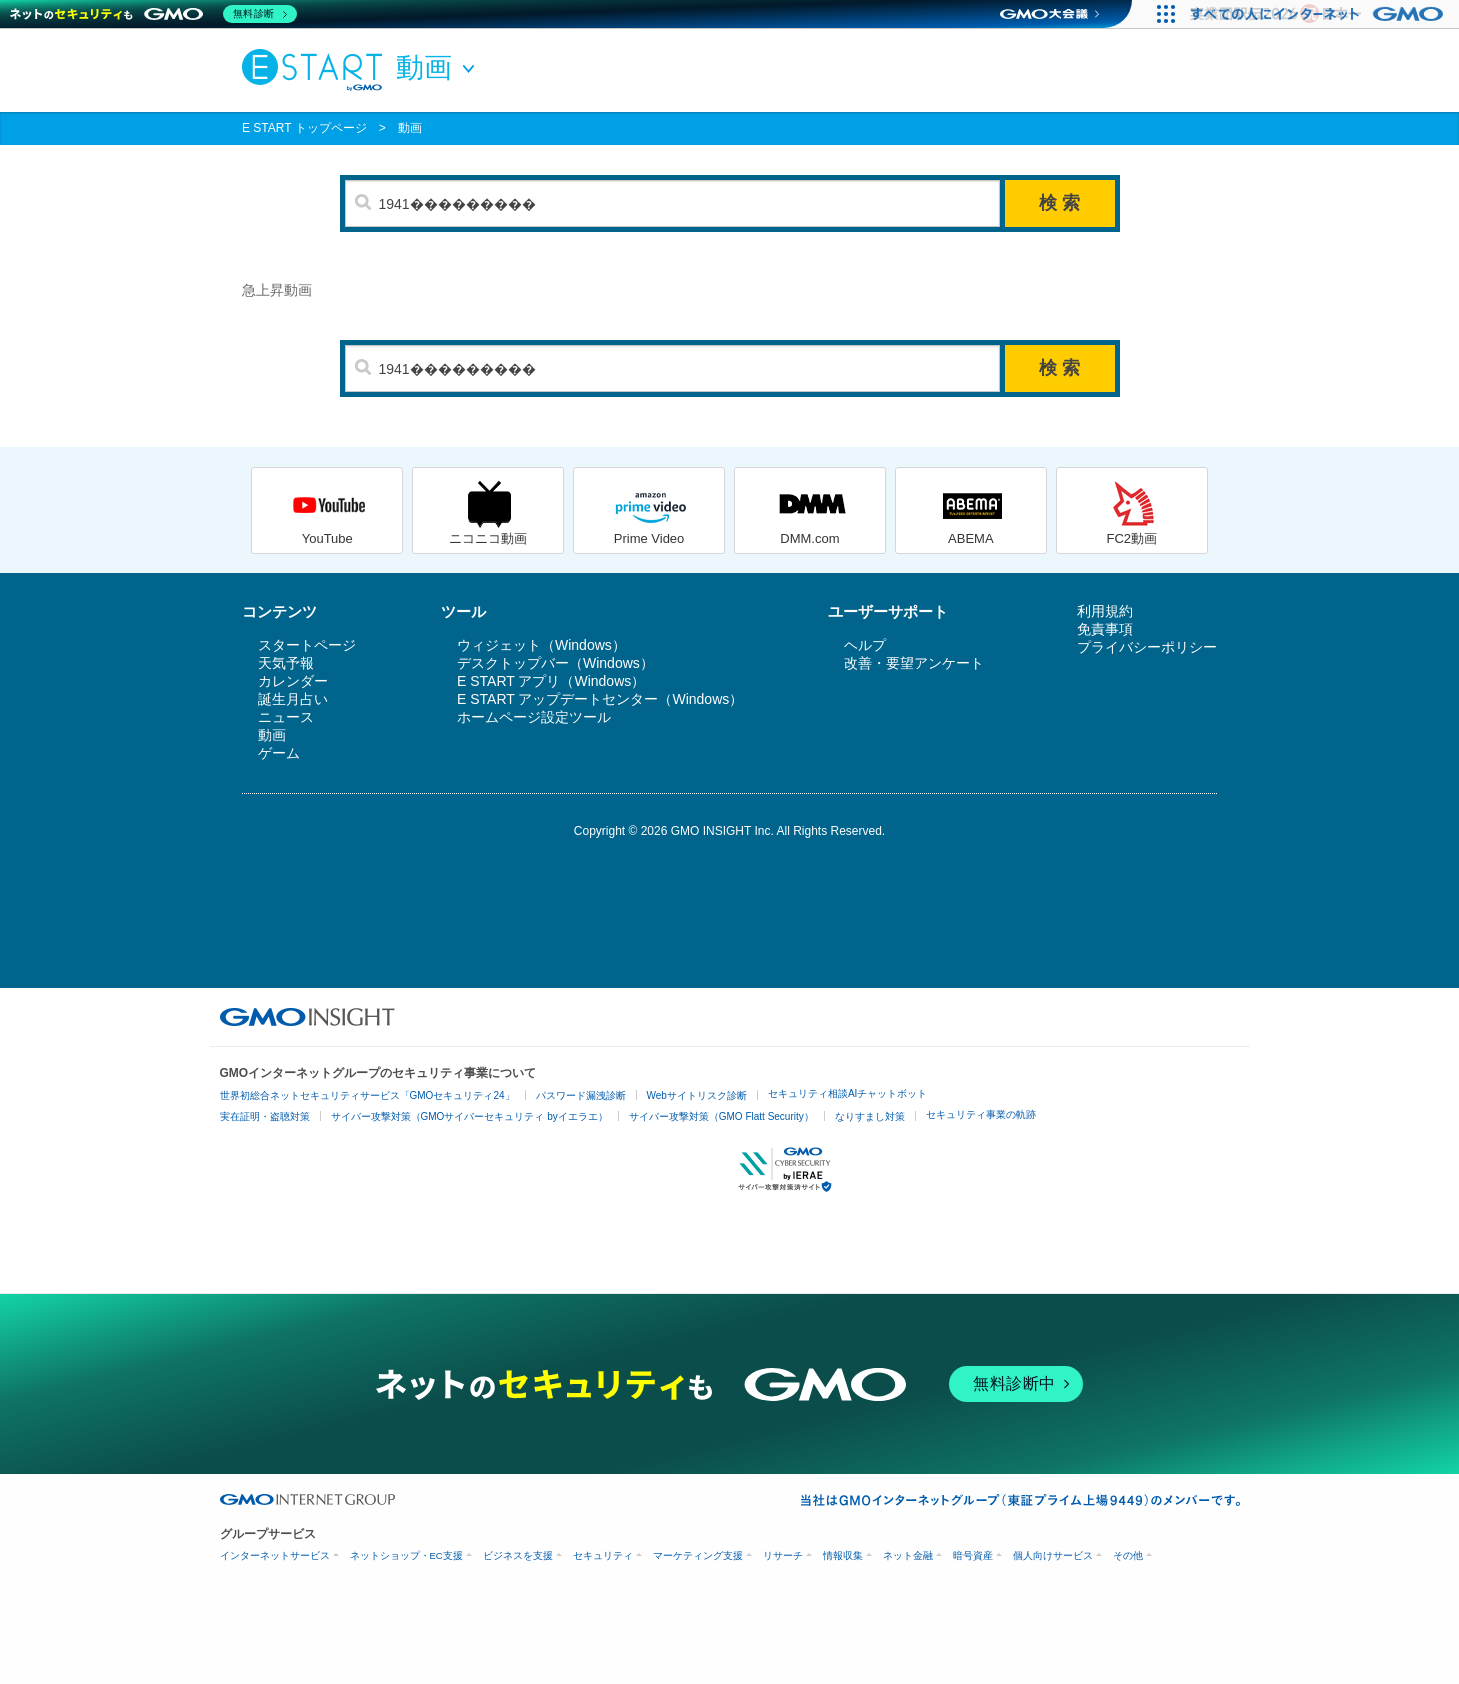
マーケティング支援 (698, 1555)
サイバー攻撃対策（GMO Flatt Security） (721, 1116)
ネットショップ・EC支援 (406, 1555)
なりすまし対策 (870, 1116)
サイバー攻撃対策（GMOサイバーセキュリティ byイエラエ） (469, 1116)
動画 (410, 128)
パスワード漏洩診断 (581, 1095)
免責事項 (1105, 629)
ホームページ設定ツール (534, 717)
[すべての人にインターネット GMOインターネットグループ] (1319, 14)
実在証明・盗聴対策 (265, 1116)
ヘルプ (865, 645)
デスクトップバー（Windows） (555, 663)
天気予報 (286, 663)
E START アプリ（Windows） (551, 681)
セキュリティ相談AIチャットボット (847, 1093)
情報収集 (843, 1555)
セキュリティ (603, 1555)
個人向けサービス (1053, 1555)
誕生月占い (293, 699)
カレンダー (293, 681)
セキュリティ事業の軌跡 (981, 1114)
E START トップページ (304, 128)
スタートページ (307, 645)
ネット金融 (908, 1555)
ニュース (286, 717)
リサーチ (783, 1555)
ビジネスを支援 (518, 1555)
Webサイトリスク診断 (697, 1095)
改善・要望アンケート (914, 663)
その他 (1128, 1555)
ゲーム (279, 753)
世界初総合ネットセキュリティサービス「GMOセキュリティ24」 (367, 1095)
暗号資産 (973, 1555)
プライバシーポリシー (1147, 647)
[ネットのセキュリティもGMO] (153, 14)
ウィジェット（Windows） (541, 645)
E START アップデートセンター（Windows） (600, 699)
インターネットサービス (275, 1555)
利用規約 (1105, 611)
